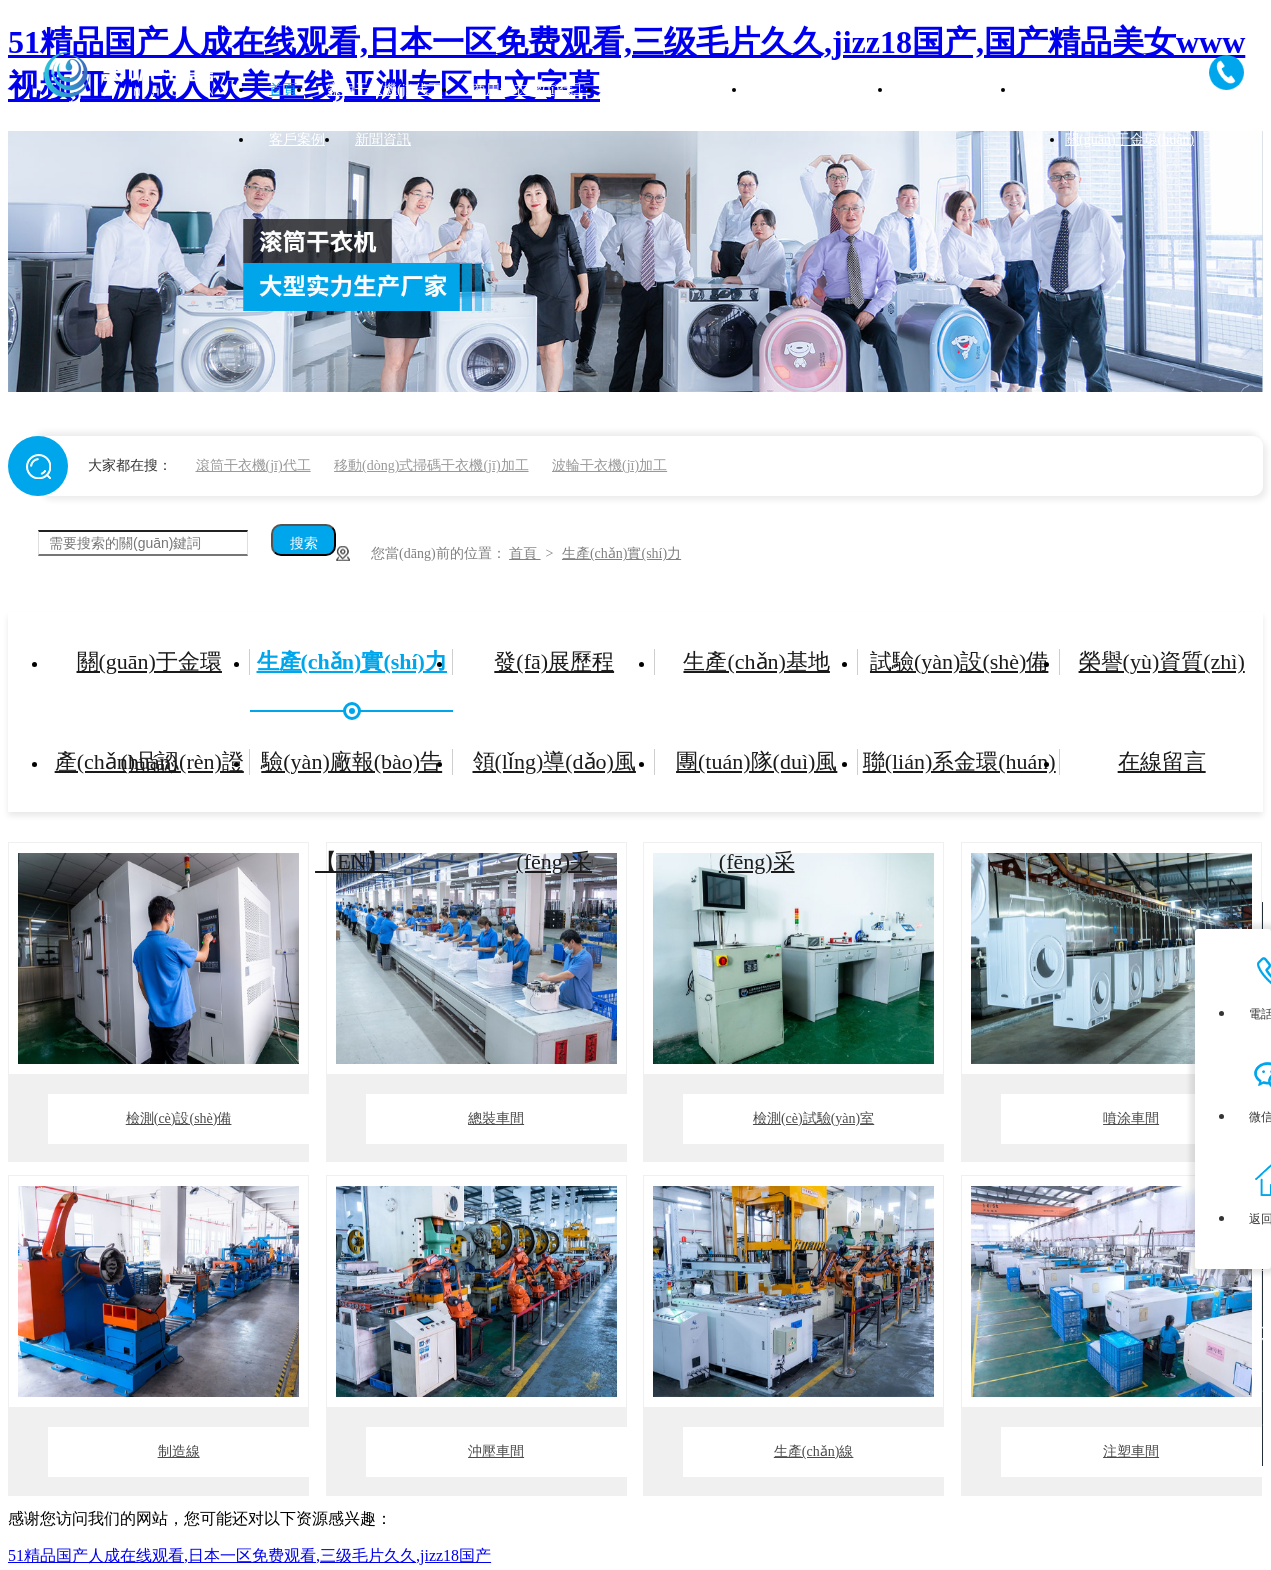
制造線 (179, 1451)
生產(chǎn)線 (814, 1451)
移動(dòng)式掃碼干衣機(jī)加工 (431, 465)
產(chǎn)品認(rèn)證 (149, 761)
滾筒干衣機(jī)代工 (253, 465)
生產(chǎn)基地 (756, 661)
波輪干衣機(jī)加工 (609, 465)
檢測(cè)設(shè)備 (179, 1118)
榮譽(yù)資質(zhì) (1162, 661)
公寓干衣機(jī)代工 (819, 89)
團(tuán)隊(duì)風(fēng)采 (756, 780)
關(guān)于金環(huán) (1129, 139)
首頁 (283, 89)
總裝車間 (496, 1118)
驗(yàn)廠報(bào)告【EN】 (351, 780)
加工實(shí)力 (1072, 89)
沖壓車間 (496, 1451)
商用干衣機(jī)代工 (529, 89)
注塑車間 (1131, 1451)
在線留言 (1162, 761)
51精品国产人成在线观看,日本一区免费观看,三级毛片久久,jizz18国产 (249, 1555)
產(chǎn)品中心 (955, 89)
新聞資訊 (383, 139)
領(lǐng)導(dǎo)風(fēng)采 (554, 780)
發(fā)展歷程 (554, 661)
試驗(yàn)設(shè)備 (959, 661)
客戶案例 (297, 139)
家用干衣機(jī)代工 (384, 89)
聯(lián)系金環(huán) (959, 761)
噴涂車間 (1131, 1118)
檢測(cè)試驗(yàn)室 (813, 1118)
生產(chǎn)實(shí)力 (621, 553)
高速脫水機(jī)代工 (674, 89)
